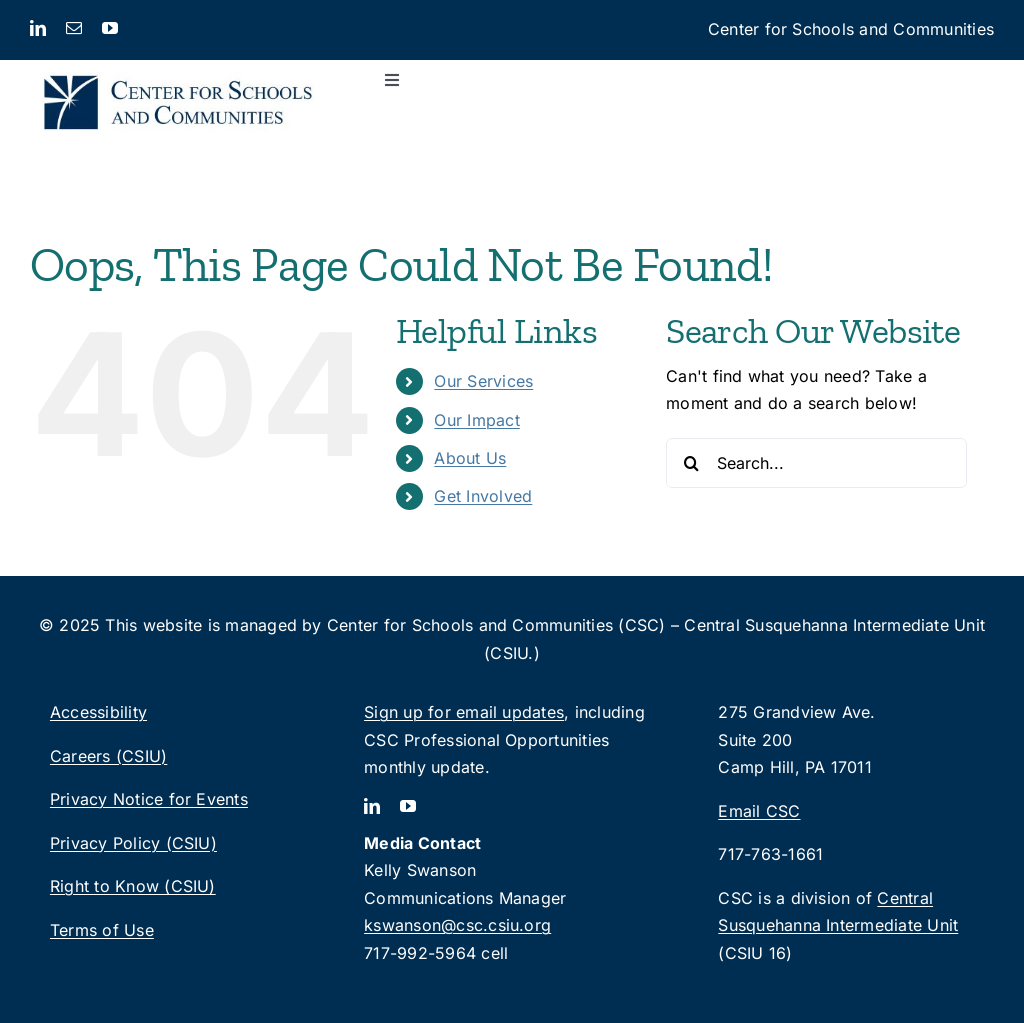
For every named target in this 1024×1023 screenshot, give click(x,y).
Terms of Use (102, 930)
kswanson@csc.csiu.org (457, 925)
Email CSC (759, 811)
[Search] (691, 463)
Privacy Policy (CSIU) (133, 843)
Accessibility (98, 712)
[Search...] (816, 463)
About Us (470, 458)
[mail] (74, 28)
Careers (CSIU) (108, 756)
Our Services (483, 381)
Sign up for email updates (464, 712)
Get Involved (483, 496)
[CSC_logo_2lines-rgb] (178, 68)
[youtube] (110, 28)
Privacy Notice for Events (149, 799)
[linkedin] (38, 28)
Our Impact (476, 420)
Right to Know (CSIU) (133, 886)
